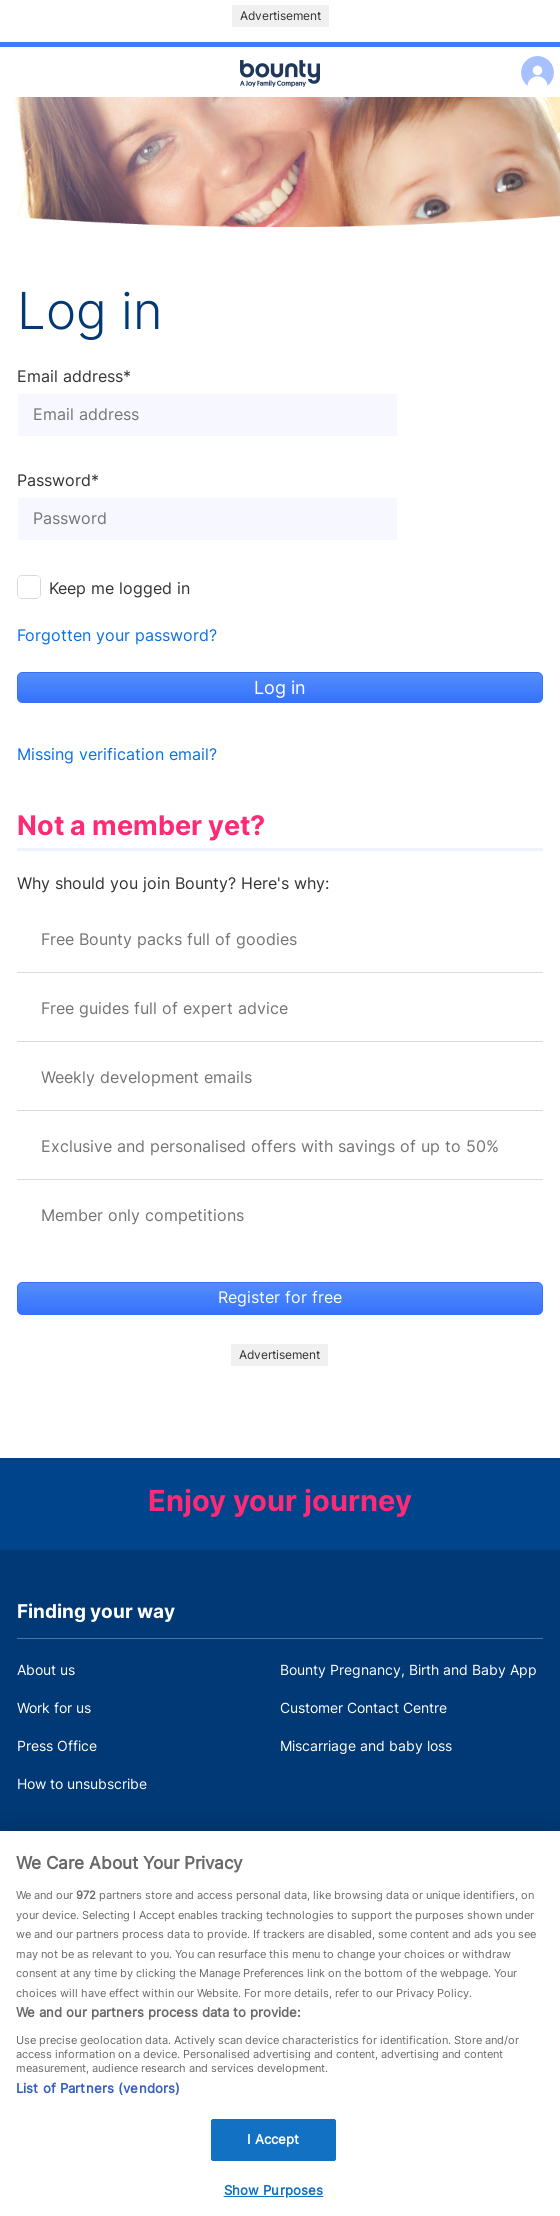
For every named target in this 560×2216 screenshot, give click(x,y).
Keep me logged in (119, 588)
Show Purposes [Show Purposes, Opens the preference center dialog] (274, 2195)
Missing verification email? (117, 754)
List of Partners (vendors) (98, 2093)
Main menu (280, 98)
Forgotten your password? (117, 635)
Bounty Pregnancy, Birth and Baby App (408, 1669)
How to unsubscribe (82, 1783)
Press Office (57, 1745)
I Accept (273, 2144)
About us (46, 1669)
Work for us (54, 1707)
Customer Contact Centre (363, 1707)
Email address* (74, 377)
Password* (58, 481)
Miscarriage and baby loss (366, 1745)
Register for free (280, 1297)
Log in (532, 59)
